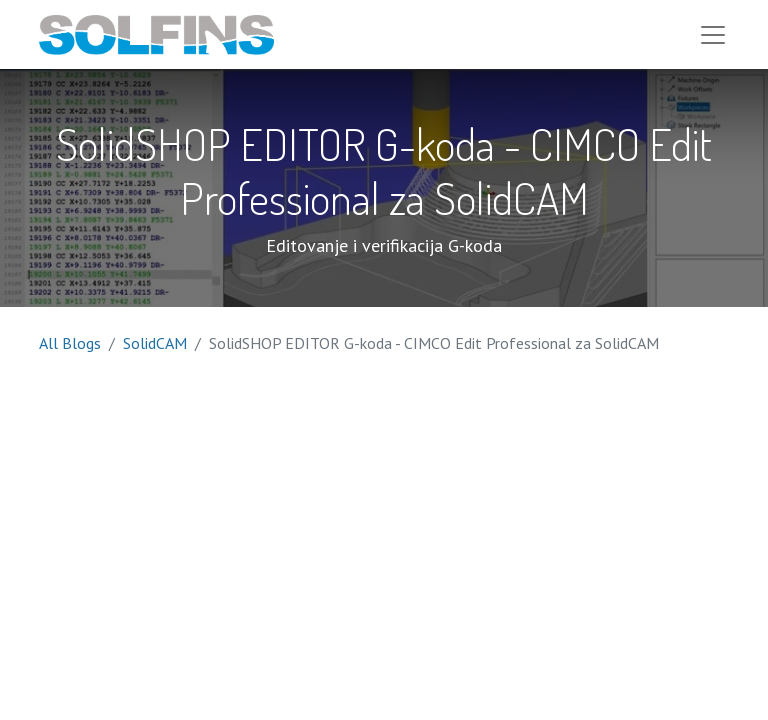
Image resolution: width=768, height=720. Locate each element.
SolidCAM (155, 345)
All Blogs (70, 345)
